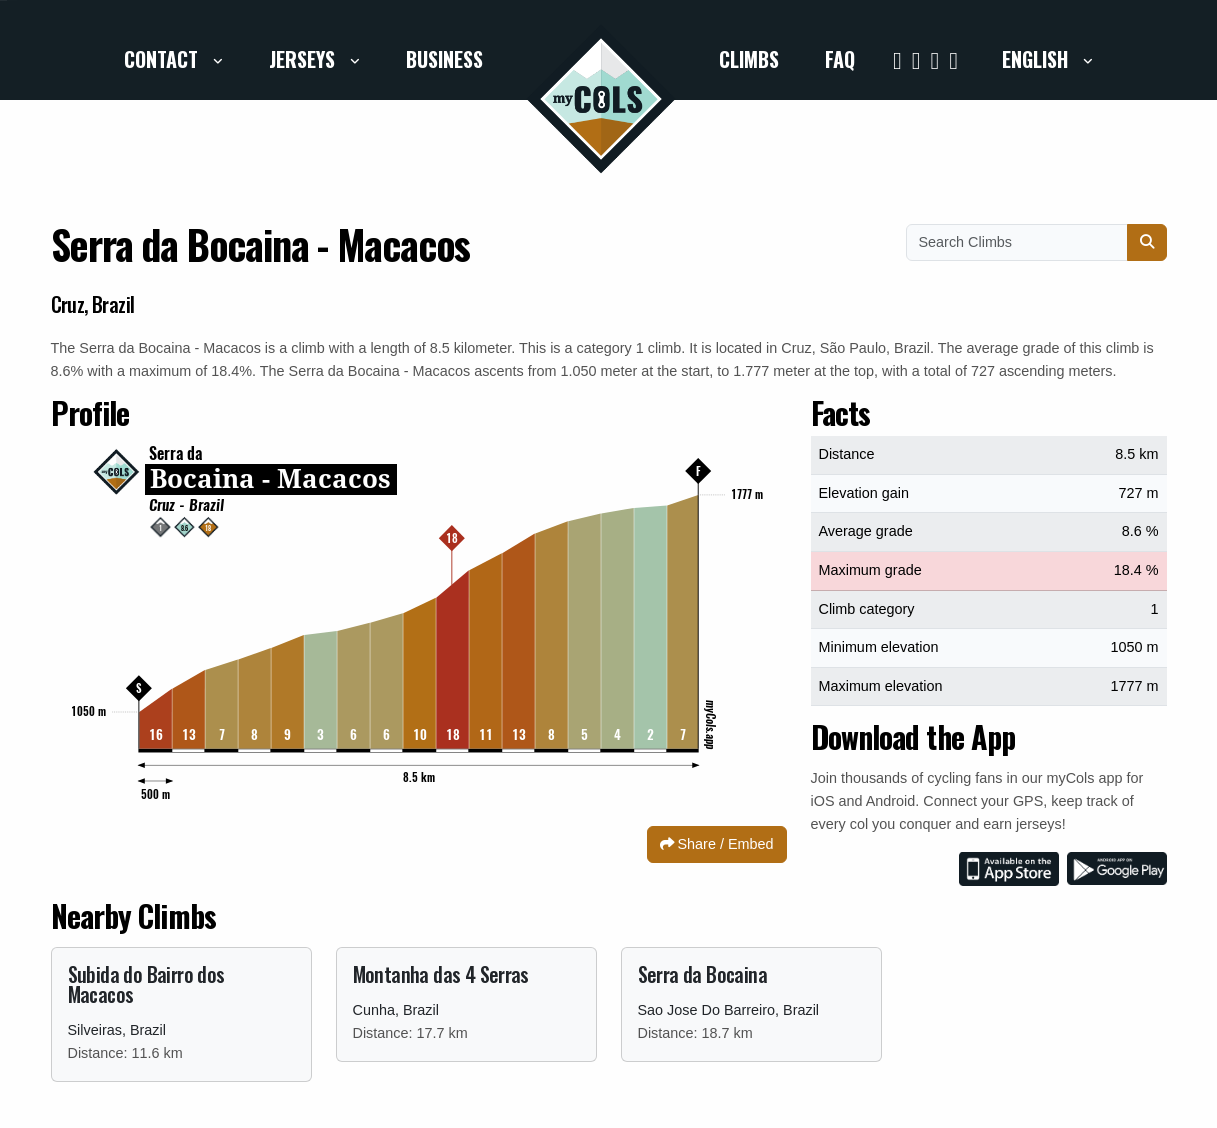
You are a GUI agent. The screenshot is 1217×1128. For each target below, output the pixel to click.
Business (444, 59)
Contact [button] (163, 59)
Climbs (749, 59)
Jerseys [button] (304, 59)
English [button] (1037, 59)
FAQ (840, 59)
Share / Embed (717, 844)
